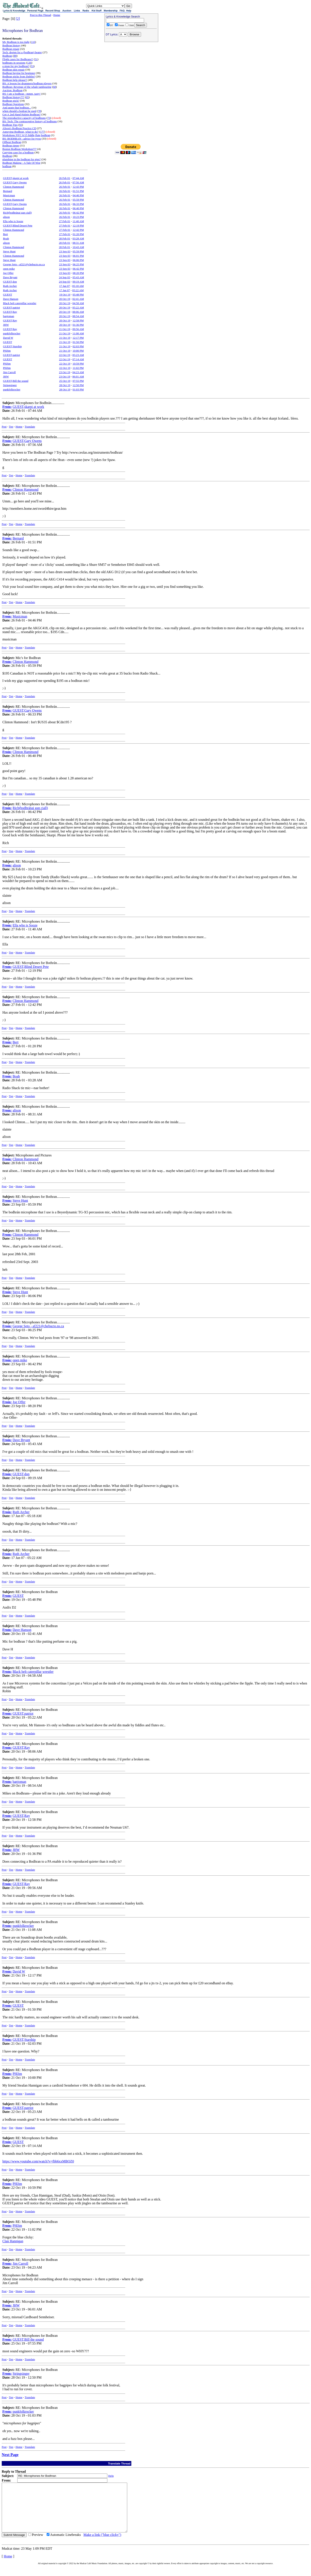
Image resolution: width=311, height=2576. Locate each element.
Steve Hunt (9, 251)
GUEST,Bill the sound (15, 380)
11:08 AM (78, 333)
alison (6, 217)
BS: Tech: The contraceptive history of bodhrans (29, 121)
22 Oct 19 (64, 355)
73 (48, 118)
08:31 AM (78, 242)
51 (36, 59)
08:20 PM (78, 273)
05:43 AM (78, 277)
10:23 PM (78, 217)
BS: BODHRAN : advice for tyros (21, 138)
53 (32, 66)
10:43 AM (78, 247)
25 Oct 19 (64, 380)
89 (15, 55)
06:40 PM (78, 208)
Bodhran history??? (13, 97)
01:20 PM (78, 234)
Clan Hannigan (12, 2241)
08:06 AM (78, 311)
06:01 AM (78, 376)
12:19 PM (78, 225)
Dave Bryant (10, 277)
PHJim (7, 350)
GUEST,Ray (10, 311)
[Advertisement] (131, 71)
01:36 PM (78, 324)
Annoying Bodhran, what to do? (20, 131)
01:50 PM (78, 342)
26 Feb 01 (64, 178)
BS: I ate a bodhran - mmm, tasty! (21, 93)
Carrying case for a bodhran (18, 152)
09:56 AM (78, 329)
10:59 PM (78, 363)
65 (27, 97)
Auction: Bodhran (12, 90)
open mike (9, 268)
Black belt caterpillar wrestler (19, 303)
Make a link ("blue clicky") (102, 2544)
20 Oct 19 (64, 298)
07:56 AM (78, 182)
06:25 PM (78, 264)
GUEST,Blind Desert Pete (17, 225)
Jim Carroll (9, 372)
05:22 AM (78, 290)
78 (39, 111)
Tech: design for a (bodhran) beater (22, 52)
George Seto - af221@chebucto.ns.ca (24, 264)
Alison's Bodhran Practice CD (19, 128)
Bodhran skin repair (13, 69)
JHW (6, 324)
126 (29, 62)
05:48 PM (78, 294)
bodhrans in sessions (13, 62)
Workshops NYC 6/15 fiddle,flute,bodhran (26, 135)
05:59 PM (78, 199)
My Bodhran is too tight (15, 42)
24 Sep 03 (64, 277)
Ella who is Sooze (13, 221)
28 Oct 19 (64, 385)
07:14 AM (78, 359)
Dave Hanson (10, 298)
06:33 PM (78, 204)
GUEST (7, 294)
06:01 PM (78, 255)
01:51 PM (78, 191)
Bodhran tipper (10, 145)
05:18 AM (78, 286)
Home (56, 15)
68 (54, 86)
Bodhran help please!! (14, 80)
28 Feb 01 (64, 238)
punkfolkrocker (11, 333)
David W (8, 337)
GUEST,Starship (12, 346)
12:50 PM (78, 385)
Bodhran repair (10, 48)
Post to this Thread (40, 15)
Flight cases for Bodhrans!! (17, 59)
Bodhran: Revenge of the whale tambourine (26, 86)
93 (20, 124)
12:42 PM (78, 229)
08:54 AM (78, 316)
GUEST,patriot (11, 307)
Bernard (7, 191)
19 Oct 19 (64, 294)
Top (11, 426)
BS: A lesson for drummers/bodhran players (27, 83)
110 (33, 42)
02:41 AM (78, 298)
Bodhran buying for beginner (18, 73)
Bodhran (7, 55)
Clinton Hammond (13, 186)
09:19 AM (78, 281)
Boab (6, 238)
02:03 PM (78, 346)
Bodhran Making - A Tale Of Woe (21, 162)
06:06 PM (78, 260)
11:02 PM (78, 368)
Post (4, 426)
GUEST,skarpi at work (16, 178)
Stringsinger (10, 385)
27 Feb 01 (64, 221)
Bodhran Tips (9, 124)
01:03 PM (78, 389)
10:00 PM (78, 350)
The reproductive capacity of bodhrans (24, 118)
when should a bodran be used (19, 111)
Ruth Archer (10, 286)
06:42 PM (78, 212)
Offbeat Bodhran (11, 142)
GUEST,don (10, 281)
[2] (18, 18)
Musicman (9, 195)
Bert (5, 234)
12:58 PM (78, 320)
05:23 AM (78, 355)
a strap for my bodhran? (15, 66)
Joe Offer (8, 273)
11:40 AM (78, 221)
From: (7, 407)
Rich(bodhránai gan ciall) (17, 212)
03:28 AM (78, 238)
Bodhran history (11, 45)
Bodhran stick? (10, 100)
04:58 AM (78, 303)
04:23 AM (78, 372)
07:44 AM (78, 178)
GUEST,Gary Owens (15, 182)
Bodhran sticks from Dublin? (18, 76)
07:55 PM (78, 380)
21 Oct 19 (64, 329)
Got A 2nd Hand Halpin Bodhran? (21, 114)
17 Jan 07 (64, 286)
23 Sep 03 (64, 251)
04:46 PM (78, 195)
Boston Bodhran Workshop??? (19, 149)
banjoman (8, 316)
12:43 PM (78, 186)
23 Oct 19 (64, 372)
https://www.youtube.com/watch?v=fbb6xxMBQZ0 (38, 2161)
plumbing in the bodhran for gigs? (21, 159)
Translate (30, 426)
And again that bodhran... (16, 107)
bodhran (7, 166)
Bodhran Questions (13, 104)
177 (42, 131)
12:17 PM (78, 337)
